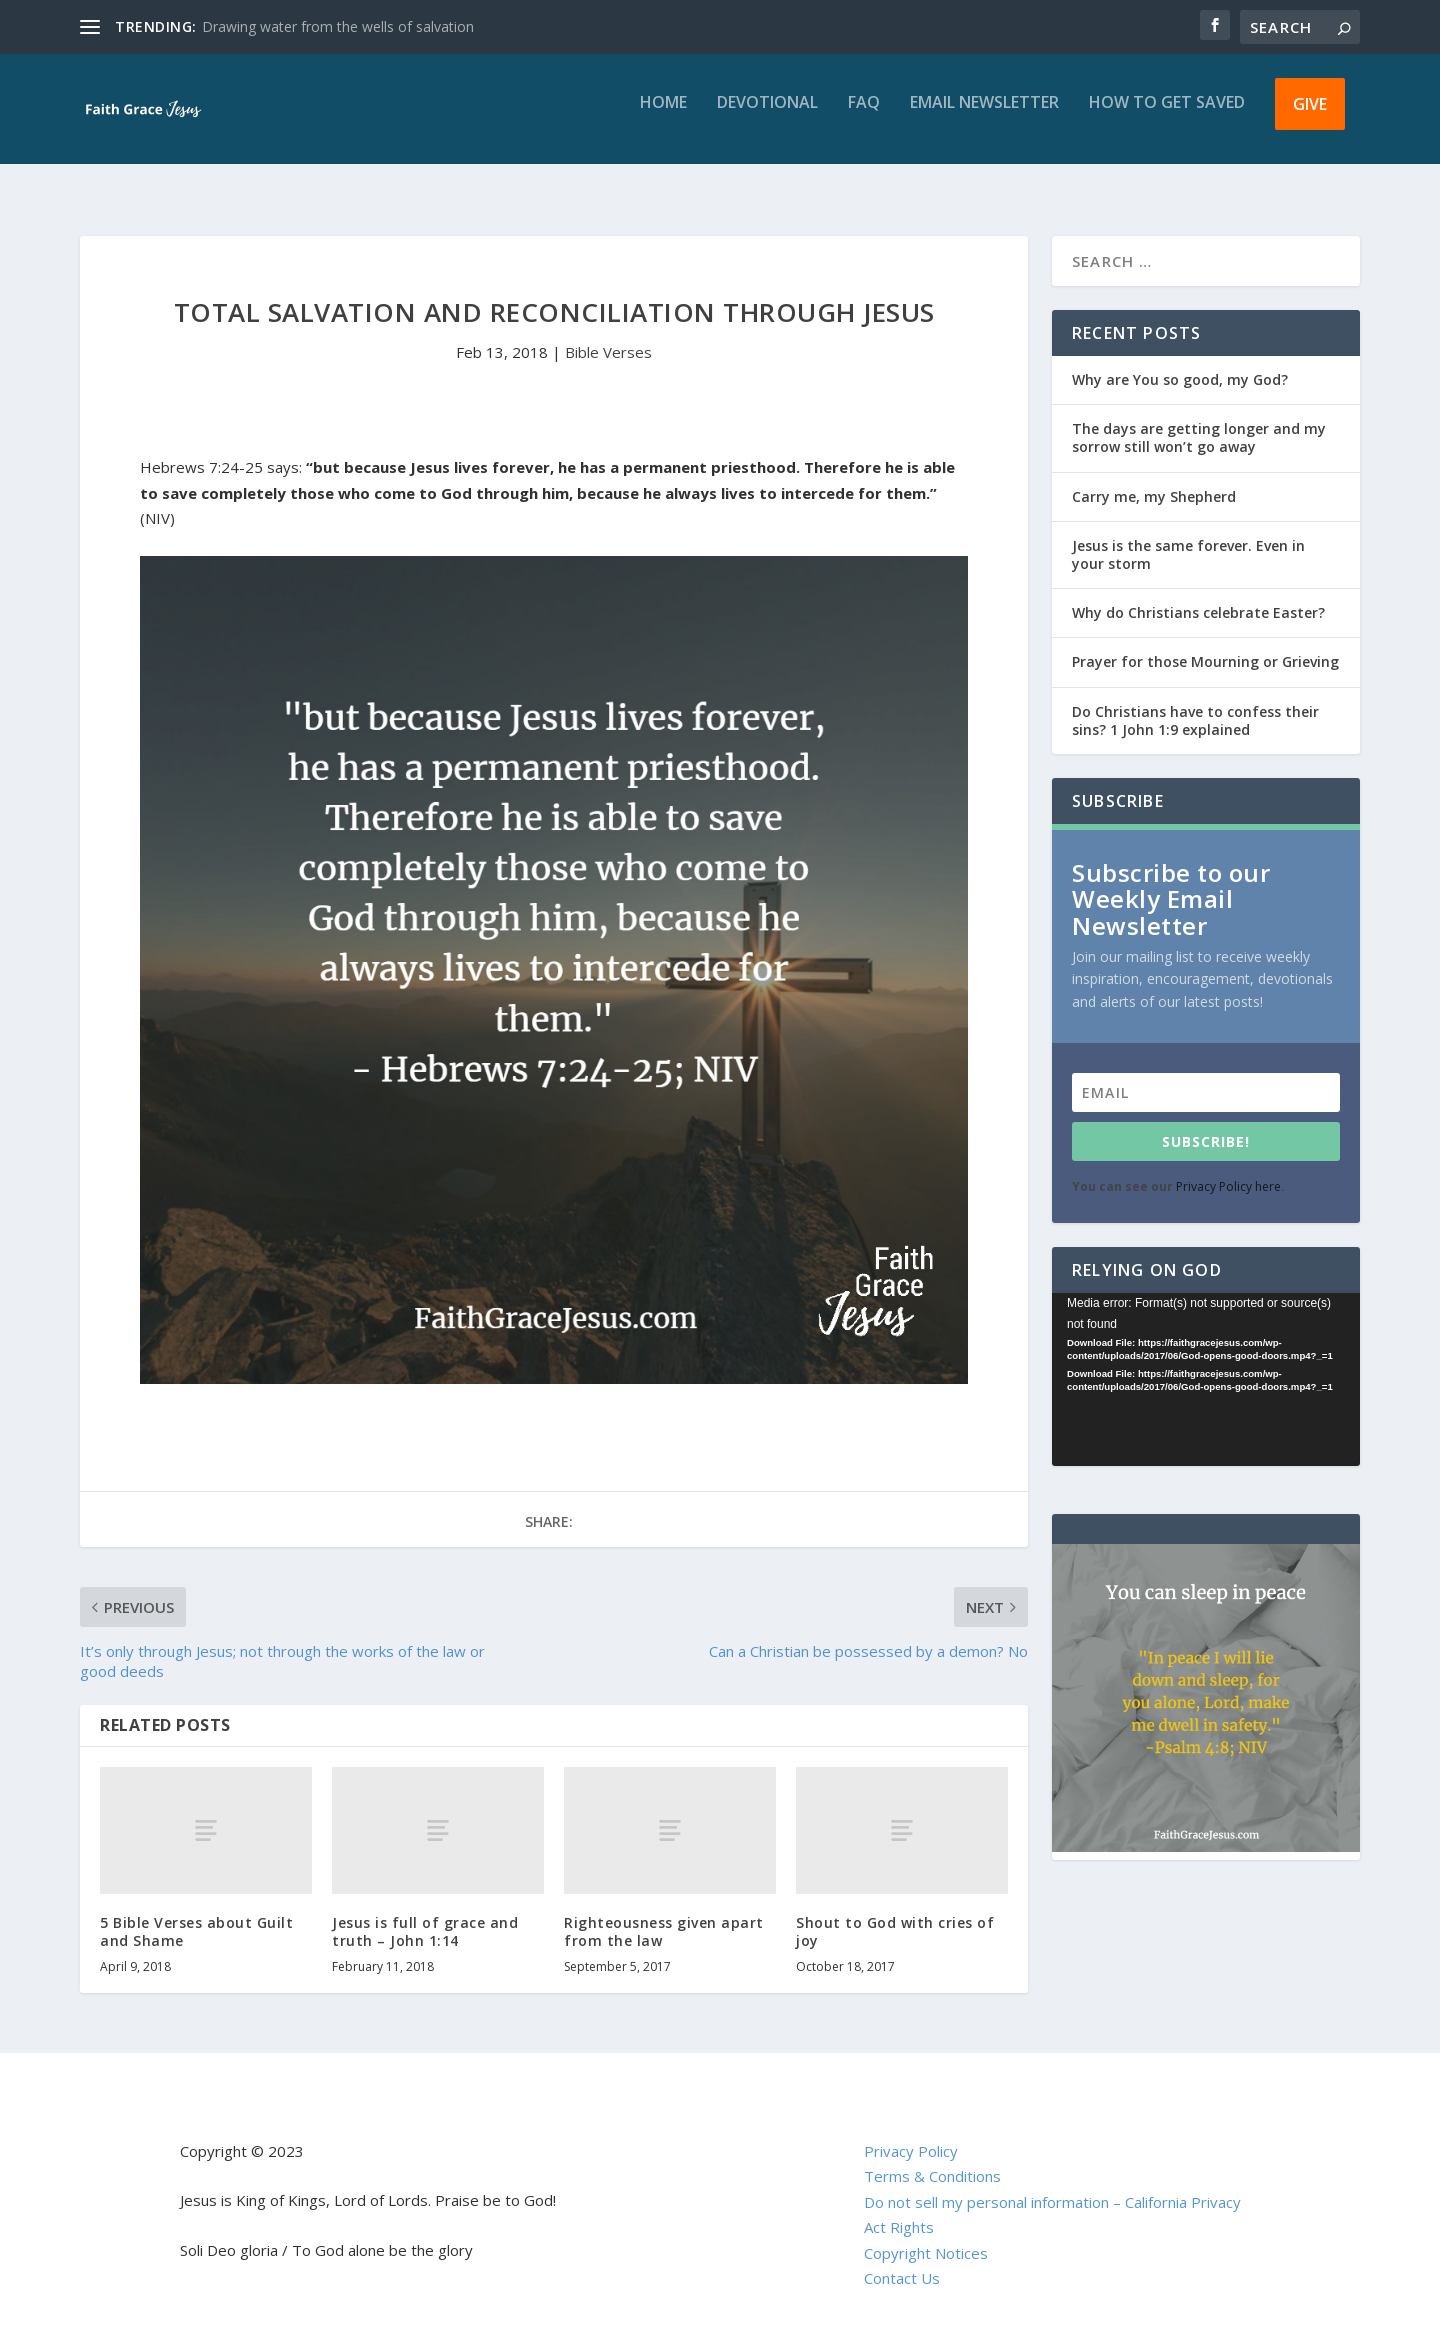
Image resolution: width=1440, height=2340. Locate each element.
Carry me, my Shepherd (1154, 478)
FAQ (864, 117)
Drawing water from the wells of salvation (338, 26)
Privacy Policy (911, 2133)
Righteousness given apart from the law (664, 1913)
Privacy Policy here (1228, 1168)
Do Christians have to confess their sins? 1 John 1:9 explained (1195, 702)
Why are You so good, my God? (1180, 361)
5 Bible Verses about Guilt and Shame (196, 1913)
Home (663, 117)
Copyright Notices (926, 2235)
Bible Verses (608, 334)
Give (1310, 118)
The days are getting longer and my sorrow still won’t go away (1199, 419)
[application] (1206, 1361)
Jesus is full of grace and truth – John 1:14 (425, 1913)
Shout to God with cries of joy (895, 1913)
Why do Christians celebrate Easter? (1198, 594)
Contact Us (902, 2260)
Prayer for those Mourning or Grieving (1205, 643)
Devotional (767, 117)
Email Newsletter (984, 117)
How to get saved (1167, 117)
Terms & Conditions (932, 2158)
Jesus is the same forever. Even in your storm (1188, 536)
